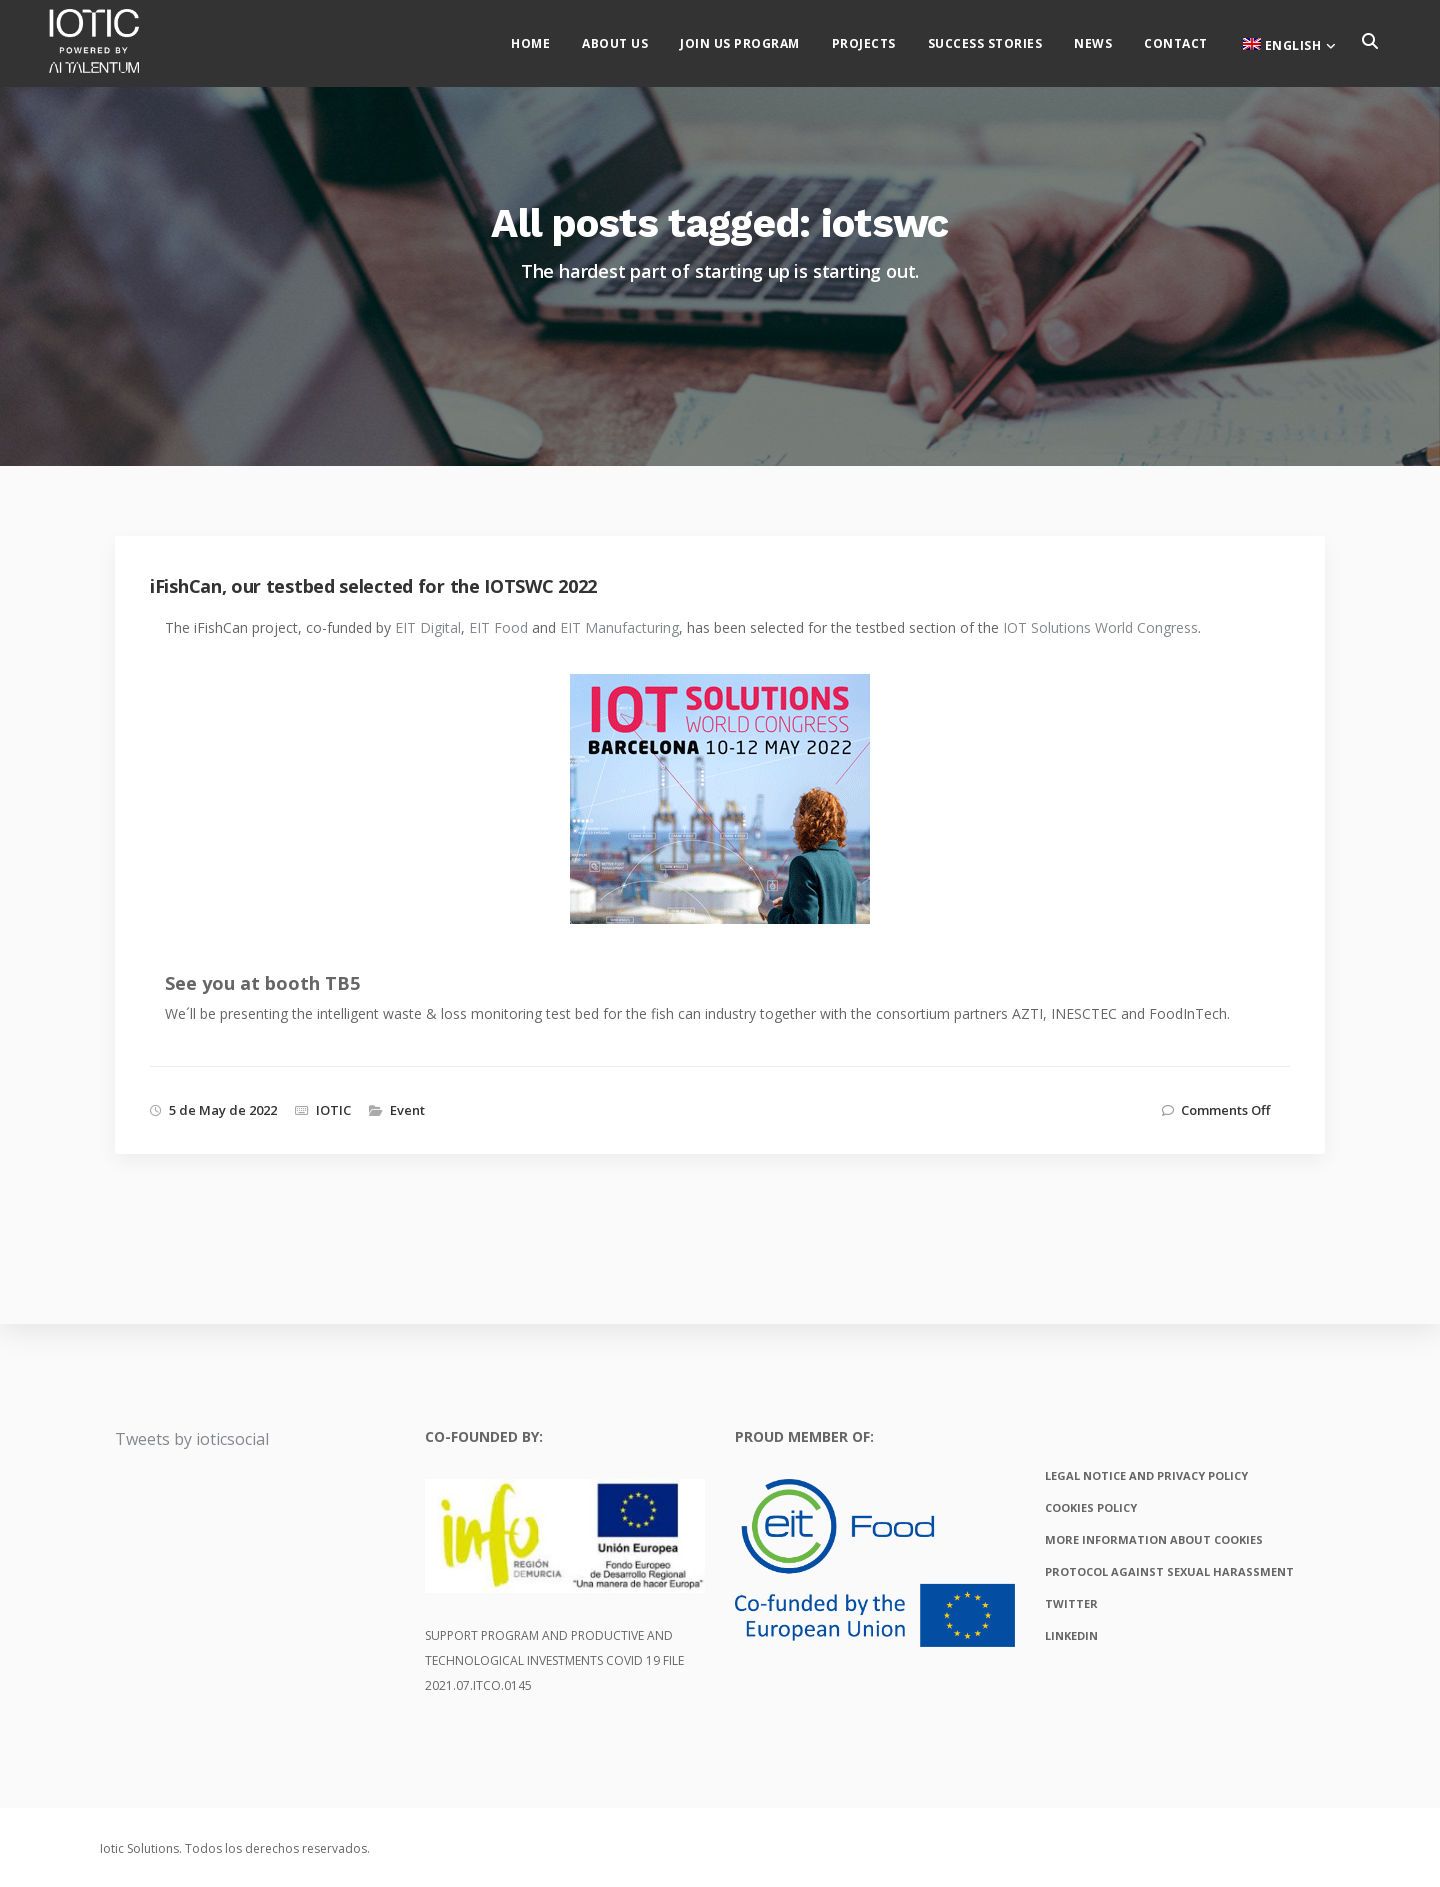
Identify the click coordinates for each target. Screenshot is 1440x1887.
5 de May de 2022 (223, 1110)
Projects (881, 40)
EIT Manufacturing (619, 627)
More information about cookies (1154, 1539)
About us (632, 40)
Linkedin (1071, 1635)
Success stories (1002, 40)
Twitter (1071, 1603)
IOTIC (333, 1110)
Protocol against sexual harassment (1169, 1571)
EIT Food (498, 627)
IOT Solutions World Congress (1100, 627)
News (1110, 40)
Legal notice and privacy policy (1146, 1475)
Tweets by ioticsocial (192, 1439)
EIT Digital (428, 627)
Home (547, 40)
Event (407, 1110)
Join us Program (757, 40)
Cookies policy (1091, 1507)
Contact (1193, 40)
